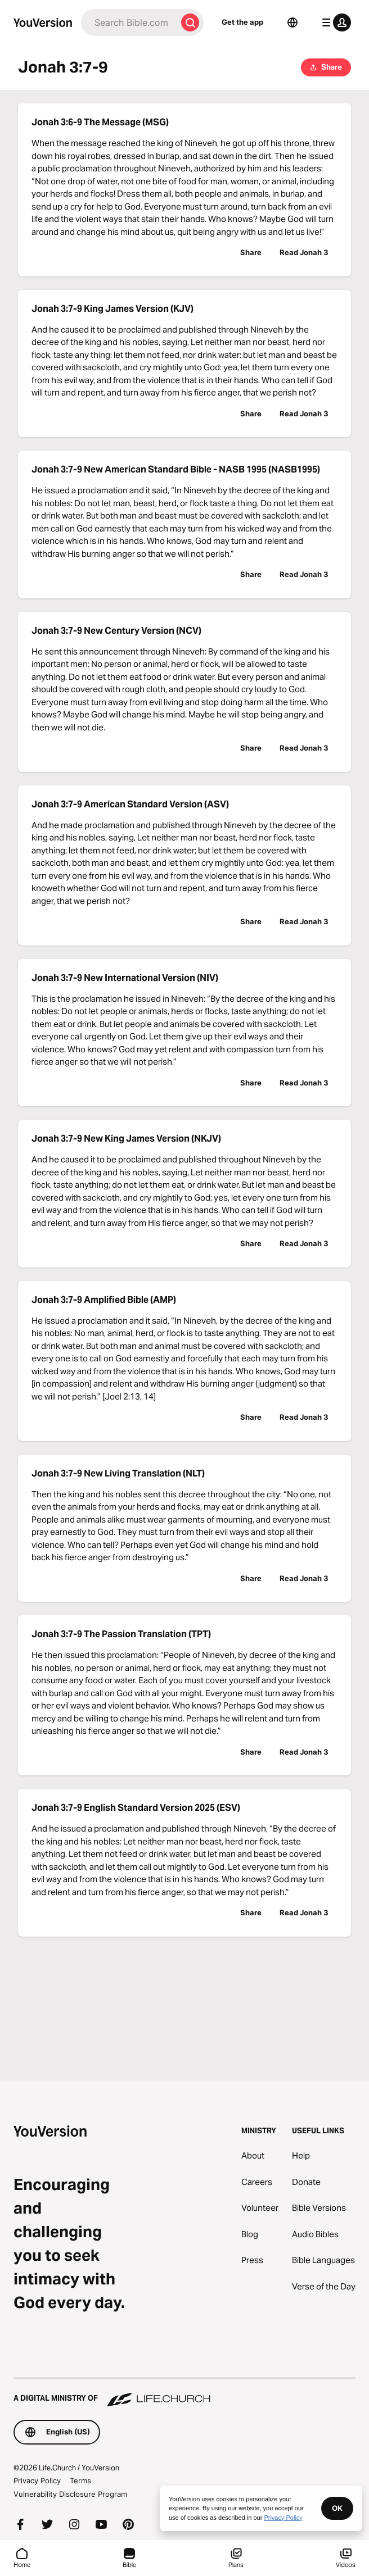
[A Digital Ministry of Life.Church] (185, 2392)
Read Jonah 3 (304, 252)
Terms (80, 2480)
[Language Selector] (292, 22)
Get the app (242, 21)
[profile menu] (334, 22)
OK (337, 2508)
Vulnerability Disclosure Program (70, 2493)
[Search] (129, 22)
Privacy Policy (37, 2480)
